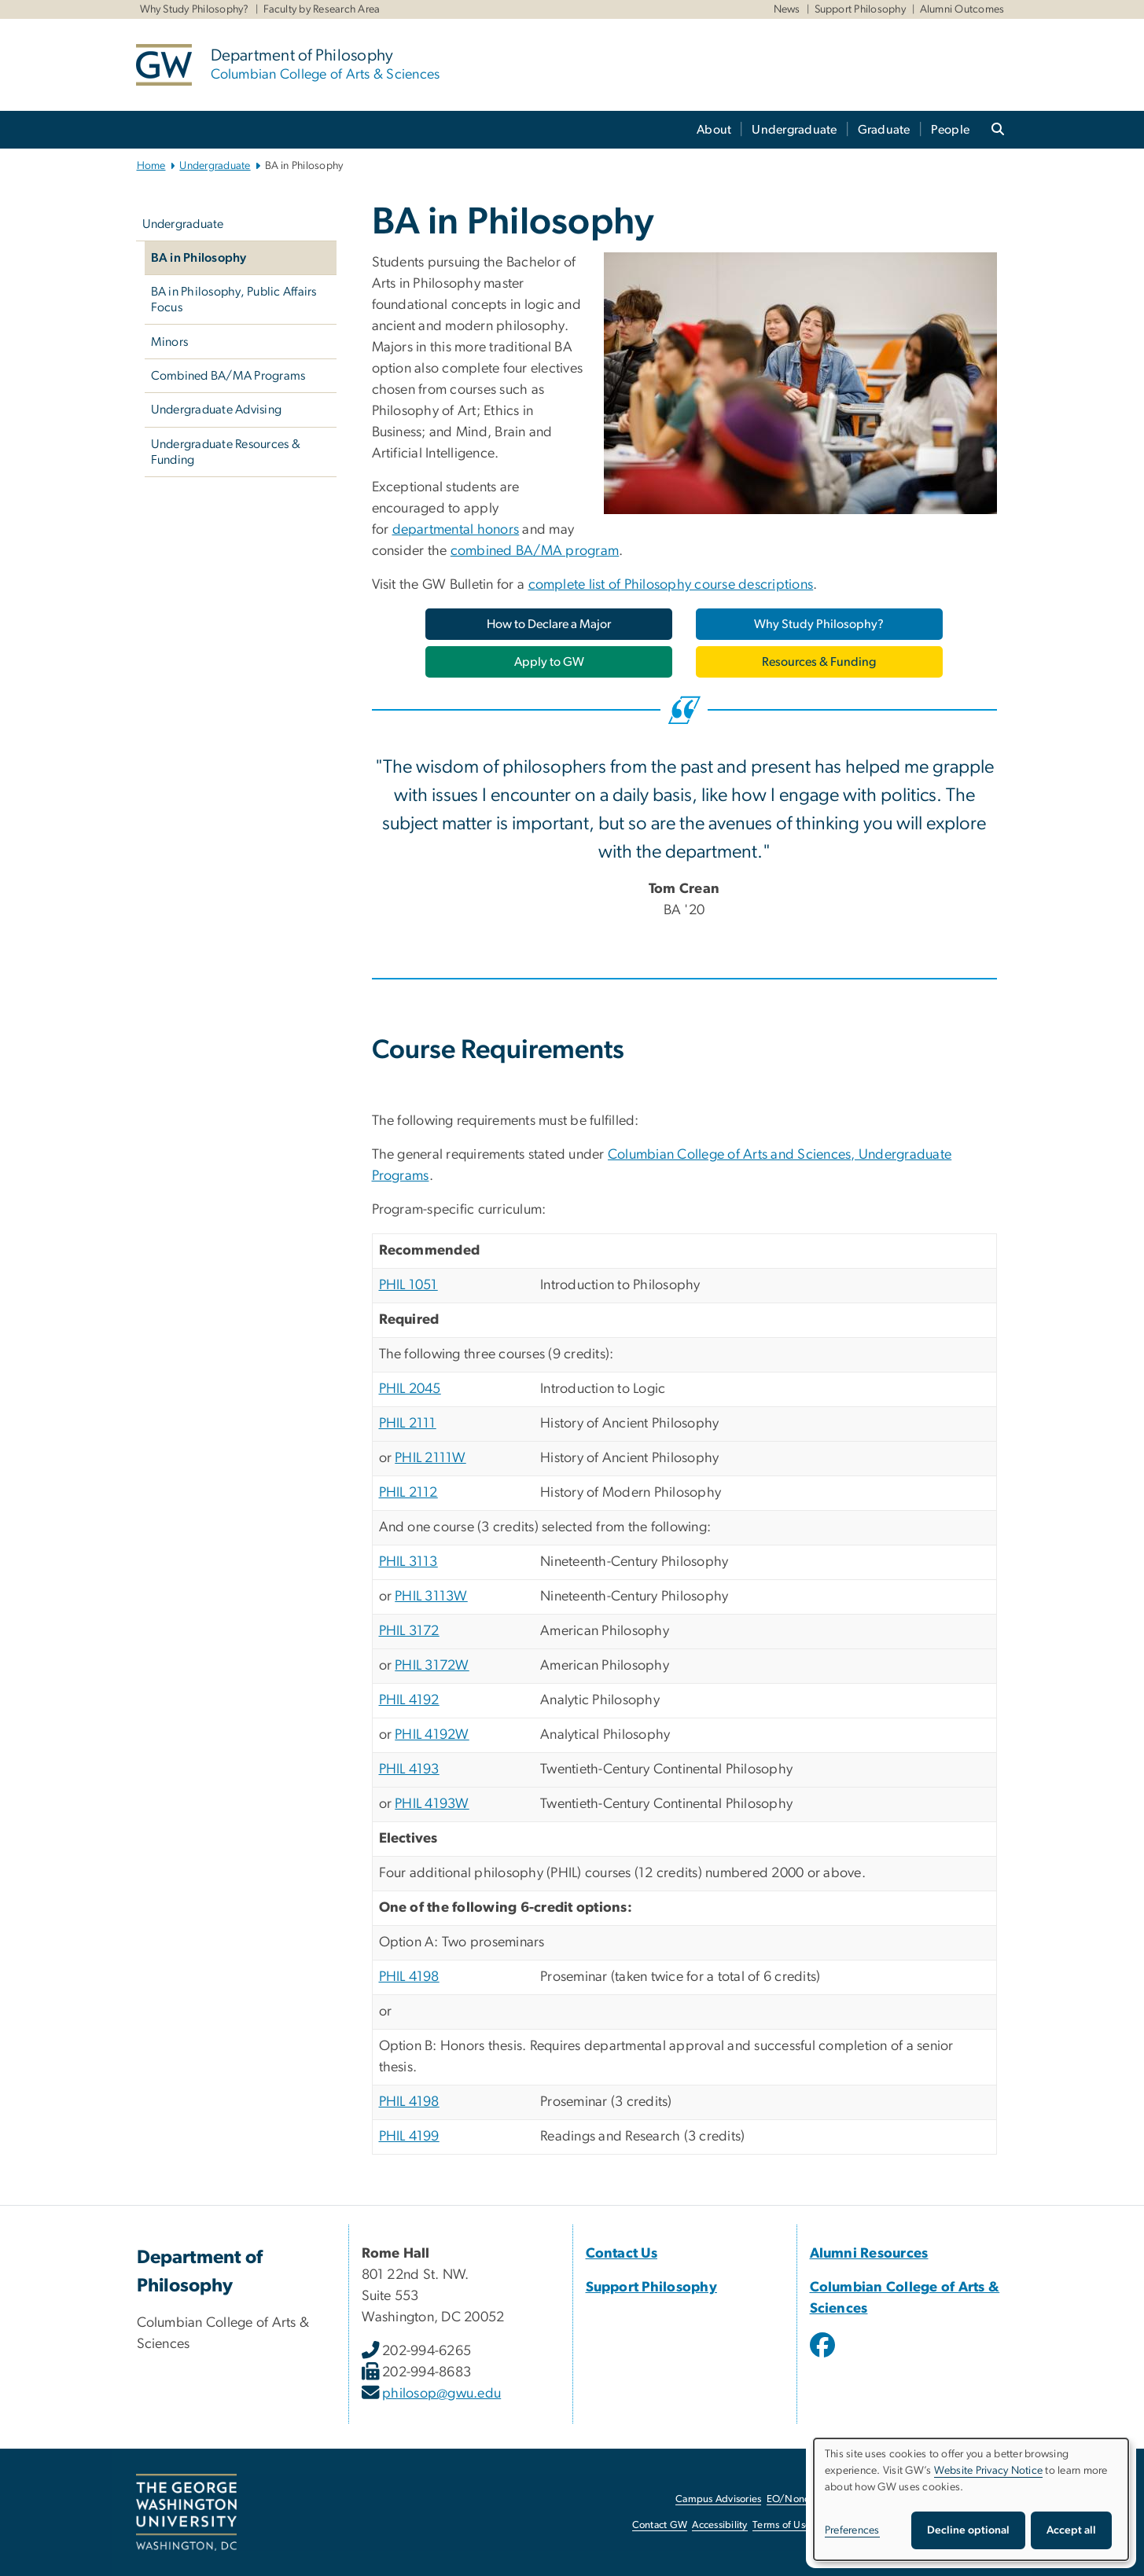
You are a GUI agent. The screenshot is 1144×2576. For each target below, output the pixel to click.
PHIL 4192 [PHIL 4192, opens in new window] (409, 1700)
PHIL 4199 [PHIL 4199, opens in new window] (409, 2137)
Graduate (884, 129)
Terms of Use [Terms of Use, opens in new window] (781, 2525)
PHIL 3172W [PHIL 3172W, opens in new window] (432, 1666)
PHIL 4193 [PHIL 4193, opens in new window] (409, 1769)
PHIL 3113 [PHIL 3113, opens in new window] (408, 1562)
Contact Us (622, 2254)
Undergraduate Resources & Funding (225, 452)
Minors (170, 342)
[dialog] (971, 2499)
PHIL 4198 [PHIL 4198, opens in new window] (409, 1977)
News (787, 9)
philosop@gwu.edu (441, 2394)
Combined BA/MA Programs (228, 375)
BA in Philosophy (199, 258)
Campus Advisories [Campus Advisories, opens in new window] (718, 2499)
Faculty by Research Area (322, 9)
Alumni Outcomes (962, 9)
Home (151, 165)
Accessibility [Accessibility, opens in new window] (719, 2525)
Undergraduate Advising (216, 409)
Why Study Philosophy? (194, 9)
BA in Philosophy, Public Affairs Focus (234, 299)
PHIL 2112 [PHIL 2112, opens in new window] (408, 1493)
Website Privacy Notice (988, 2470)
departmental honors (456, 530)
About (714, 129)
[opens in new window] (824, 2356)
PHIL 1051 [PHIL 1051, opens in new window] (408, 1285)
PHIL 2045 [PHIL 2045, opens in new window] (410, 1389)
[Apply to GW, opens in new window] (548, 662)
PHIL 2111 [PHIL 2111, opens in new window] (407, 1424)
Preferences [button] (852, 2530)
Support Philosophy (861, 9)
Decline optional (968, 2530)
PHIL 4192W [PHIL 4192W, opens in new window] (432, 1735)
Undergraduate (794, 129)
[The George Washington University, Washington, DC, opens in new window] (186, 2512)
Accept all (1071, 2530)
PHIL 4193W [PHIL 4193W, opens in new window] (432, 1804)
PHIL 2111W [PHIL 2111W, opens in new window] (430, 1458)
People (950, 129)
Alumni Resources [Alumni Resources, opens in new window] (869, 2254)
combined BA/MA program (535, 551)
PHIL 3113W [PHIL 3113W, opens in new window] (431, 1596)
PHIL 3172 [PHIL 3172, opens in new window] (409, 1631)
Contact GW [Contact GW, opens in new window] (660, 2525)
